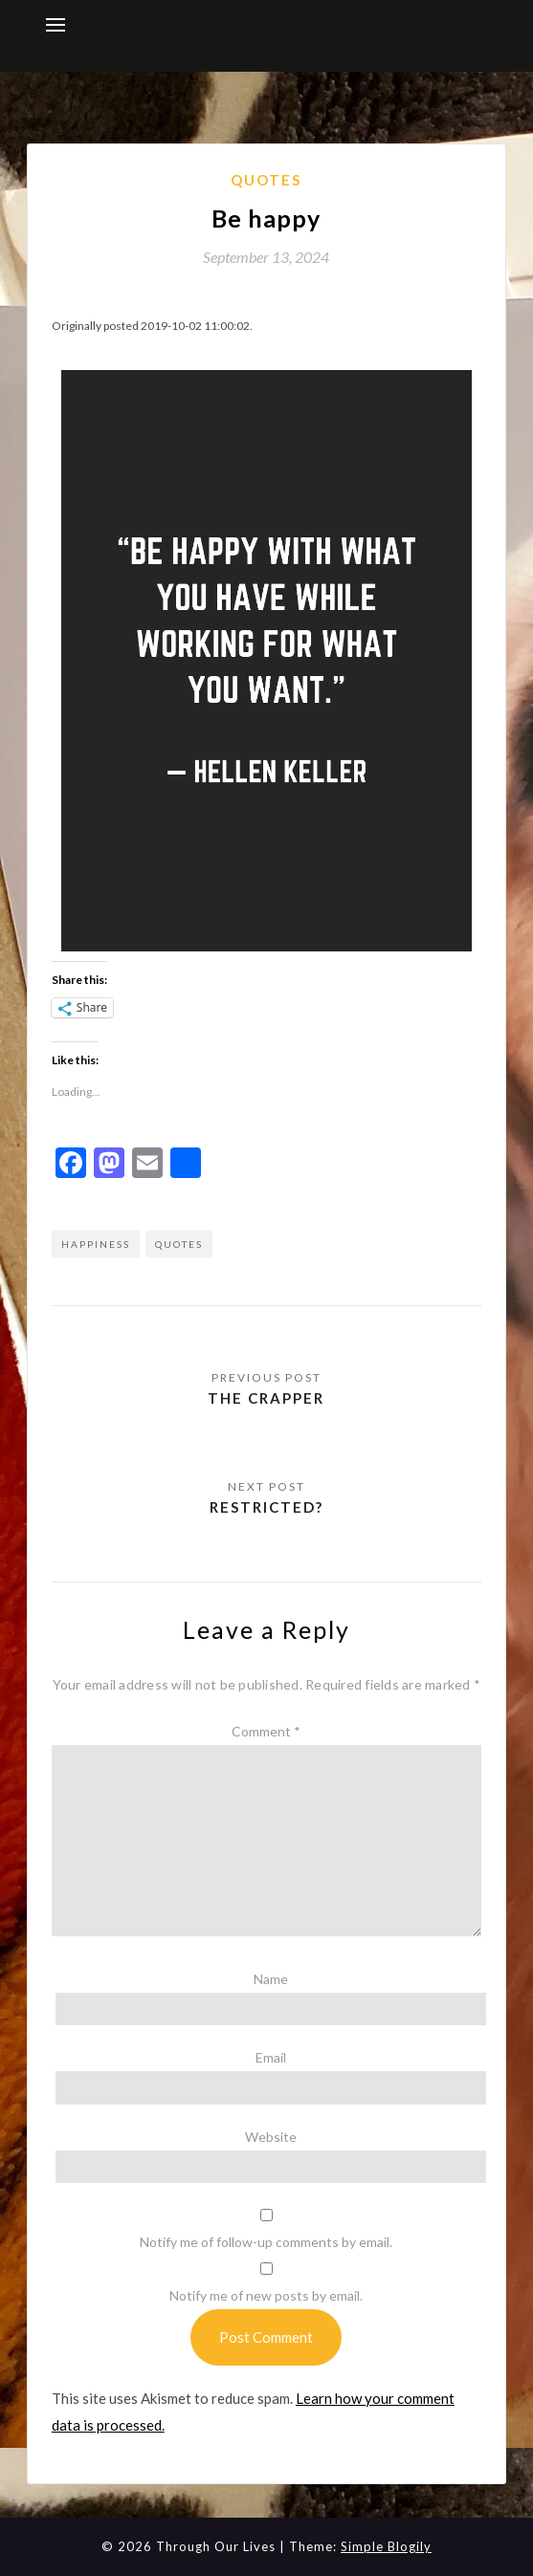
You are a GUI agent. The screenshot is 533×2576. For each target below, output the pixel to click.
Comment (266, 1731)
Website (271, 2136)
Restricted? (266, 1507)
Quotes (266, 179)
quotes (179, 1244)
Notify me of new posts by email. (266, 2295)
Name (271, 1979)
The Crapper (266, 1398)
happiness (95, 1244)
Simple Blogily (386, 2546)
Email (270, 2057)
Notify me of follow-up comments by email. (266, 2242)
